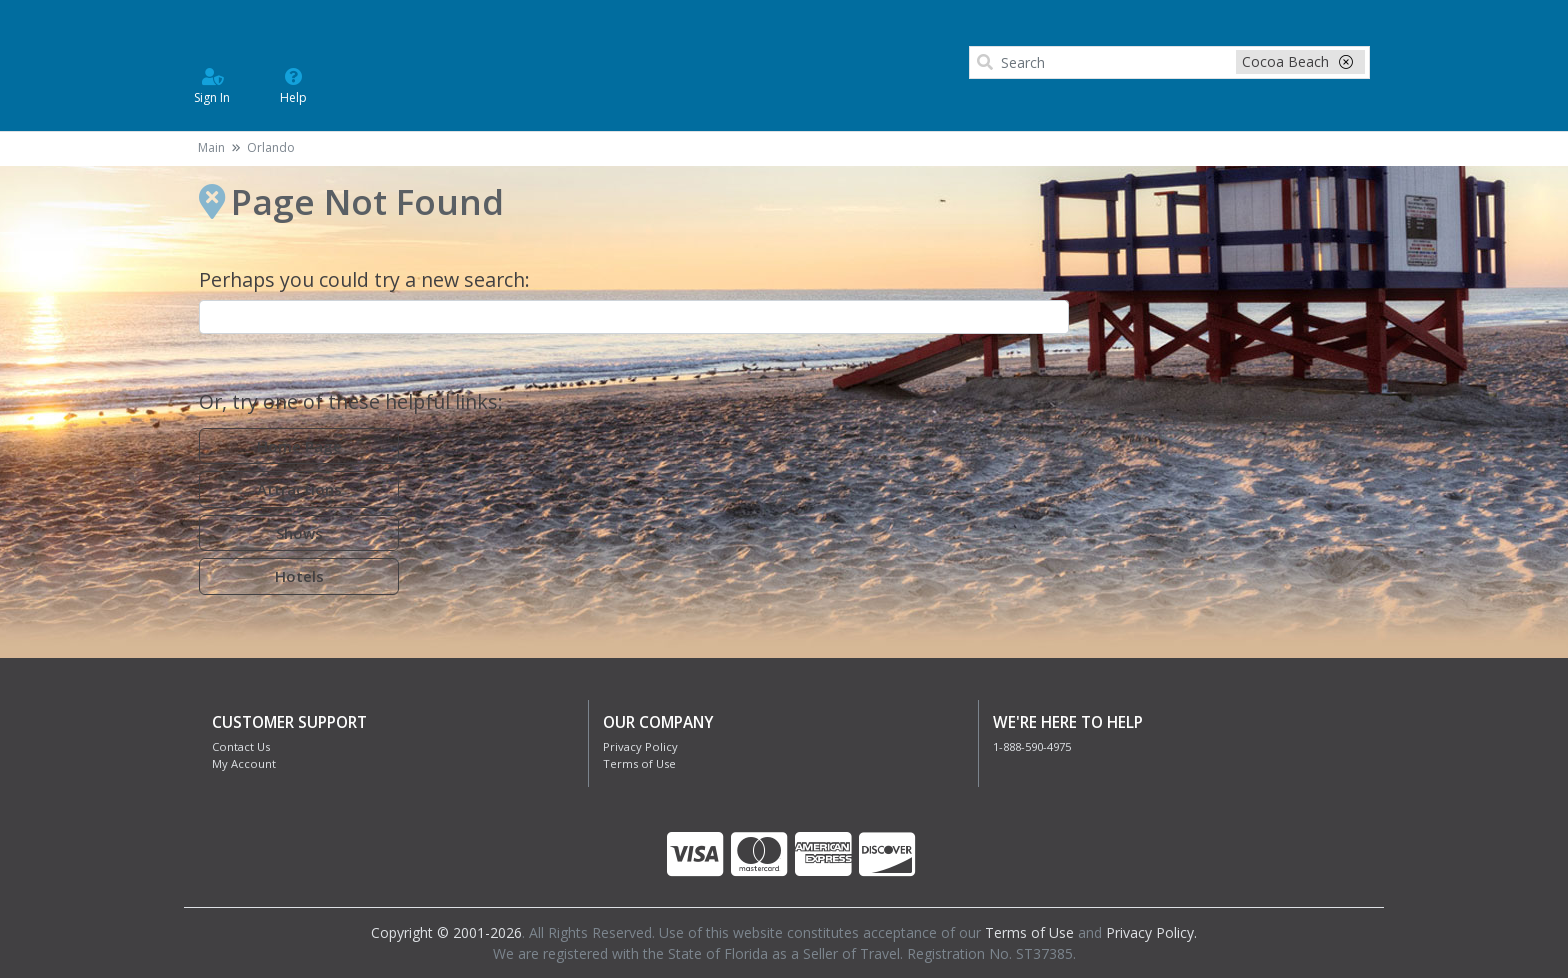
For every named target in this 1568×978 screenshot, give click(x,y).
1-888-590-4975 (1032, 746)
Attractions (299, 489)
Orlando (271, 147)
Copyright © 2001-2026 (446, 932)
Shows (299, 533)
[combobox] (634, 317)
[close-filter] (1346, 61)
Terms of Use (639, 763)
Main (211, 147)
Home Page (299, 446)
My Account (244, 763)
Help (293, 85)
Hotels (299, 576)
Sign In (212, 85)
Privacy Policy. (1151, 932)
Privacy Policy (640, 746)
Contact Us (241, 746)
